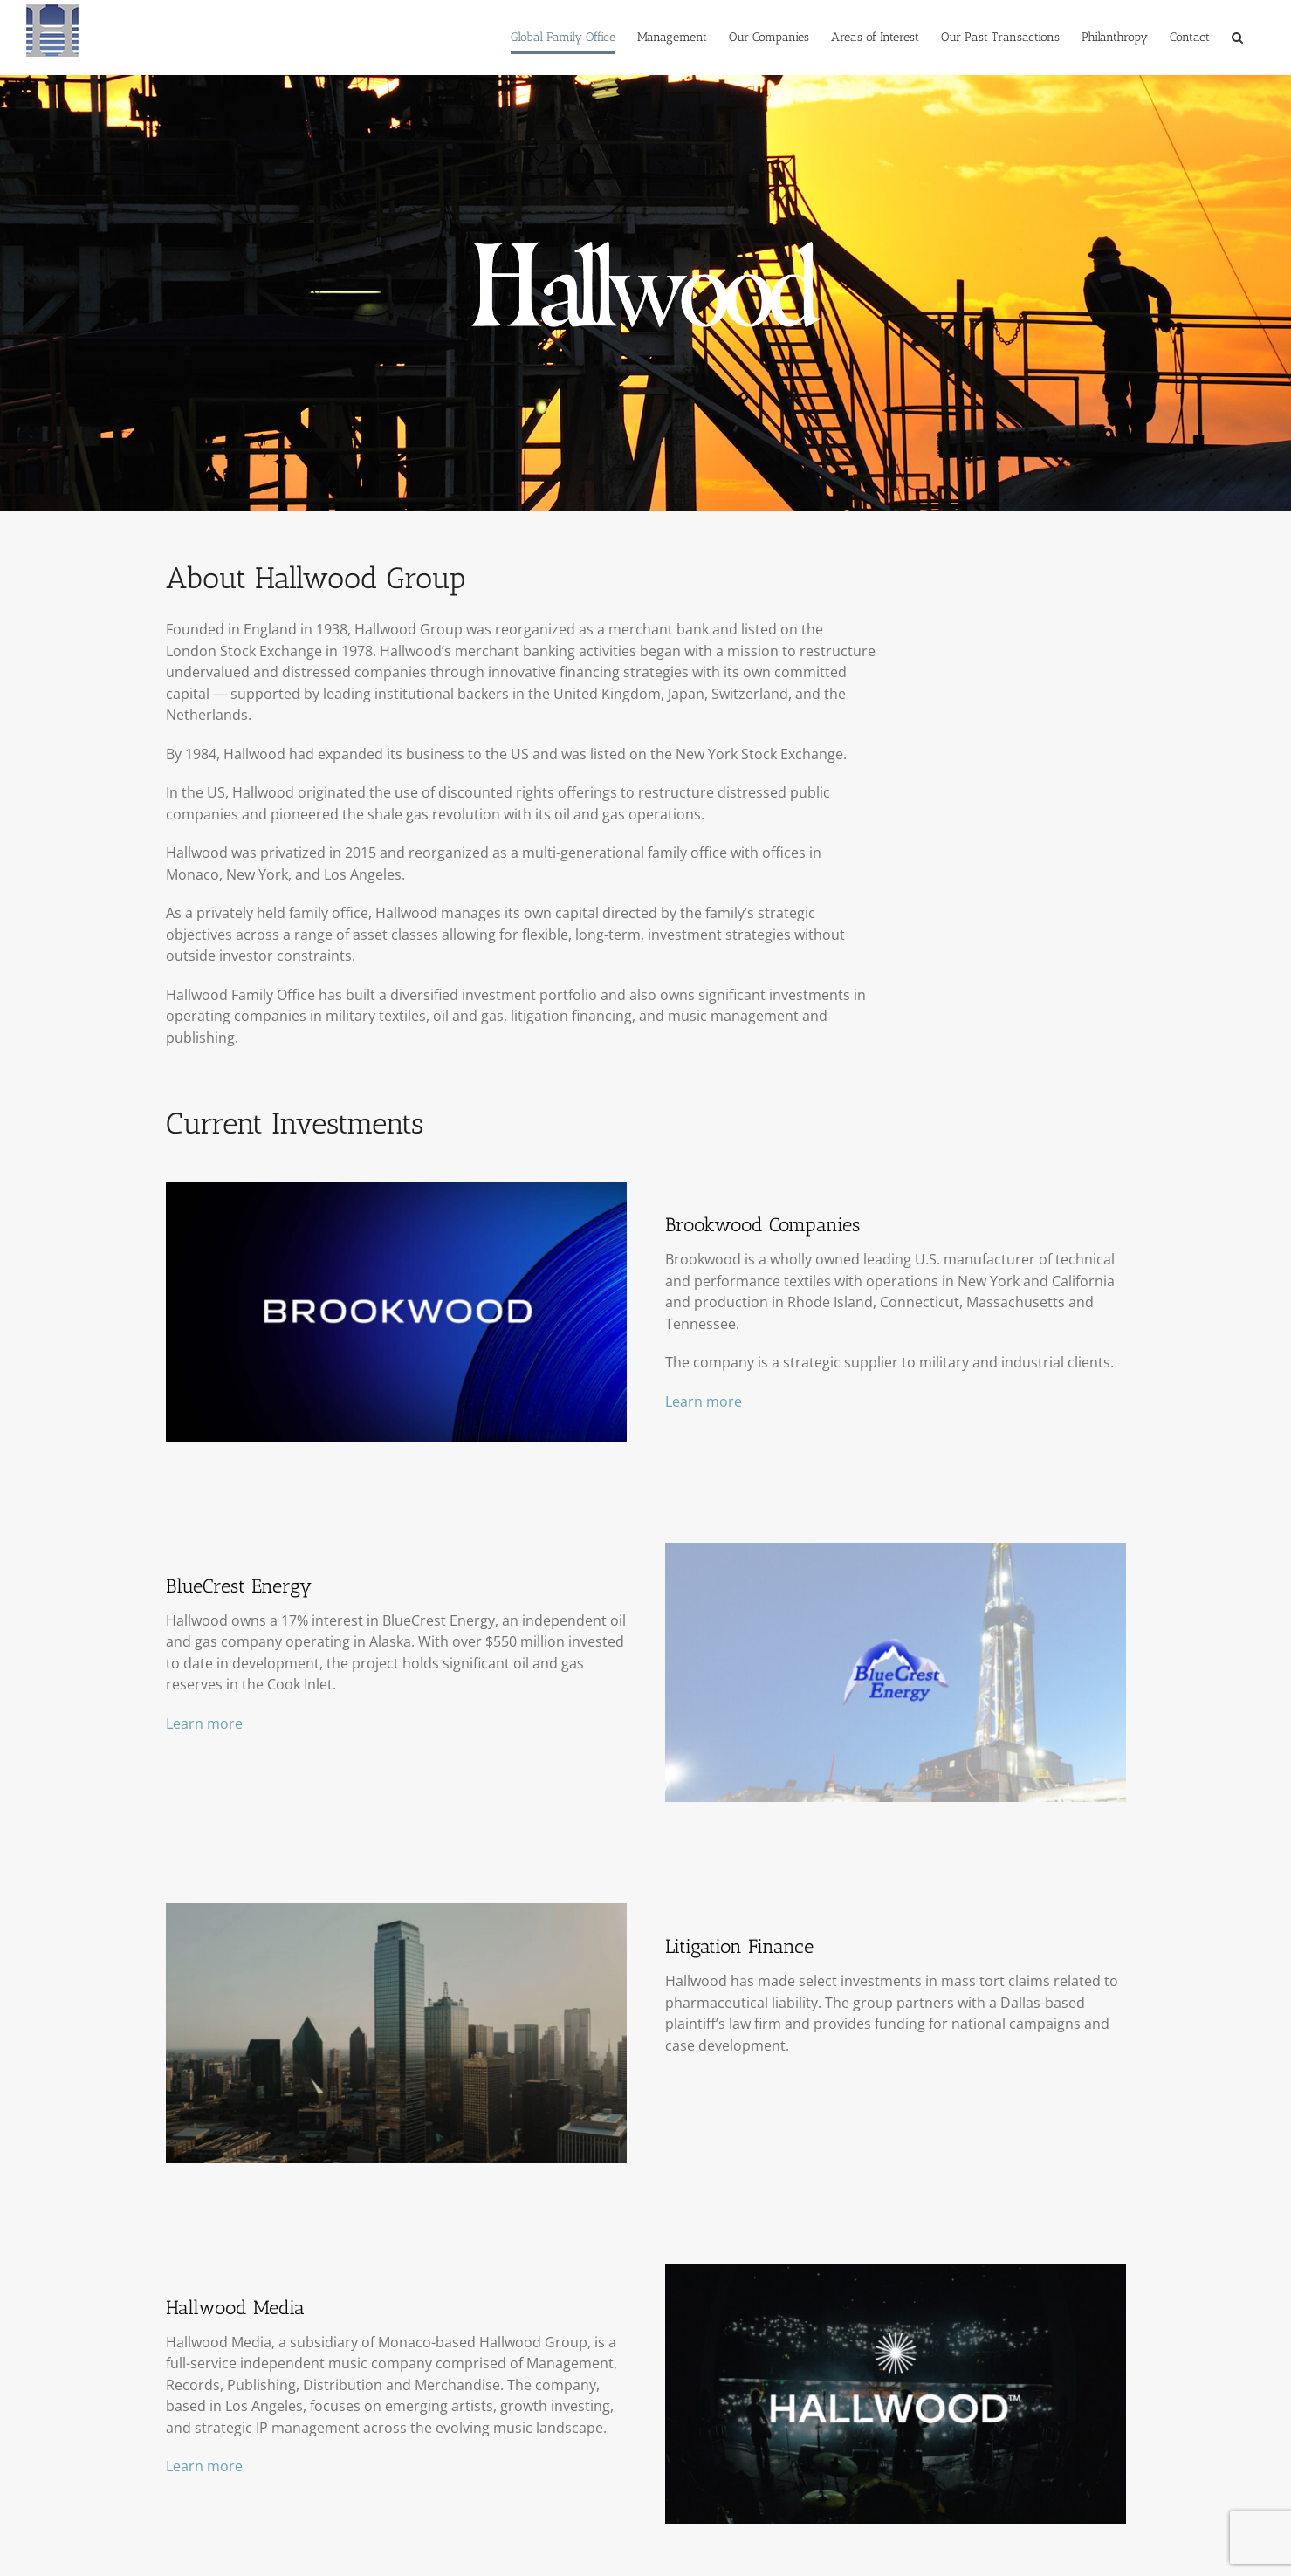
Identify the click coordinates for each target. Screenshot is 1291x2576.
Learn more (703, 1401)
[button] (1237, 37)
